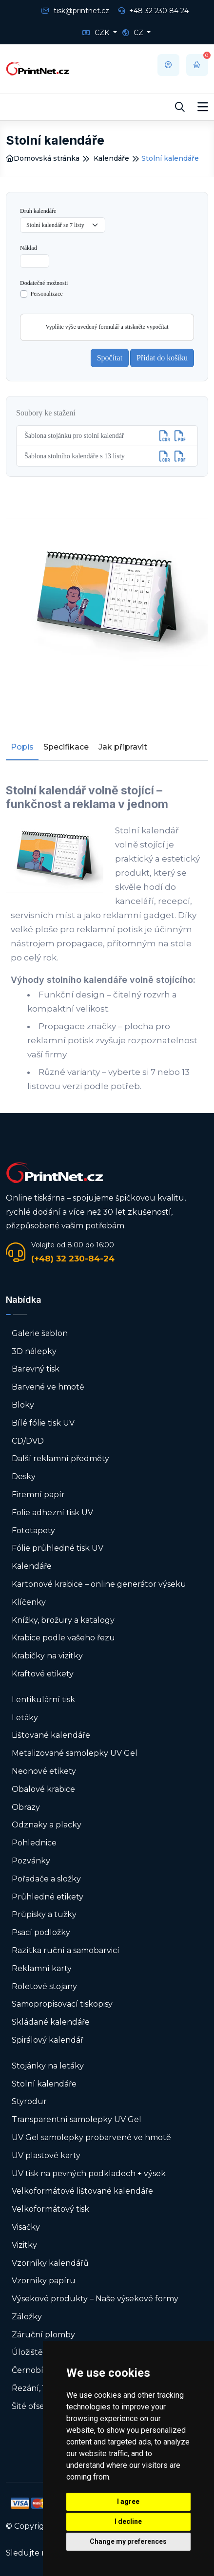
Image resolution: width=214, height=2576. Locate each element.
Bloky (23, 1405)
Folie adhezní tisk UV (52, 1512)
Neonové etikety (44, 1771)
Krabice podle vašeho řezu (63, 1637)
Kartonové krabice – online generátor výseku (99, 1584)
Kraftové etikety (43, 1673)
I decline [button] (128, 2521)
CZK (96, 32)
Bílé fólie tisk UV (43, 1423)
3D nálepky (34, 1351)
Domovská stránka (42, 158)
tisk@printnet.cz (75, 10)
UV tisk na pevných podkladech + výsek (89, 2173)
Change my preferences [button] (128, 2541)
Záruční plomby (43, 2334)
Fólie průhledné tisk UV (57, 1548)
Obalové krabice (43, 1789)
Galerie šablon (40, 1333)
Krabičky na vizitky (47, 1655)
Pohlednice (34, 1842)
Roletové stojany (44, 1986)
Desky (24, 1476)
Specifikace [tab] (66, 747)
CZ (133, 32)
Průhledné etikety (47, 1896)
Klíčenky (29, 1602)
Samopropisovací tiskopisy (62, 2004)
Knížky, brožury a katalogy (63, 1620)
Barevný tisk (35, 1368)
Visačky (26, 2227)
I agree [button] (128, 2501)
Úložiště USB (37, 2352)
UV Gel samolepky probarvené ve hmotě (91, 2137)
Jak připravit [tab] (122, 747)
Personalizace (47, 293)
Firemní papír (38, 1494)
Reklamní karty (42, 1968)
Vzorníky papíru (44, 2280)
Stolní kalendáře (44, 2083)
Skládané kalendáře (51, 2022)
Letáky (25, 1717)
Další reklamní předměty (60, 1458)
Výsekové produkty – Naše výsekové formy (95, 2298)
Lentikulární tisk (43, 1699)
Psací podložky (41, 1932)
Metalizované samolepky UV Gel (74, 1753)
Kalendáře (111, 158)
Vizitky (24, 2245)
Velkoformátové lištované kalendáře (82, 2191)
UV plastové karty (46, 2155)
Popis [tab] (22, 747)
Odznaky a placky (46, 1824)
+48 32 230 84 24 (153, 10)
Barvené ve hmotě (48, 1386)
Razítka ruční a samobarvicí (65, 1950)
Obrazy (26, 1807)
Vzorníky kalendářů (50, 2263)
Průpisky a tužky (44, 1914)
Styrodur (29, 2101)
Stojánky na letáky (48, 2065)
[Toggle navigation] (202, 107)
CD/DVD (28, 1441)
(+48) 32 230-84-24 (73, 1258)
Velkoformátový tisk (50, 2209)
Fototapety (33, 1530)
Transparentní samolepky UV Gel (76, 2119)
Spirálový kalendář (47, 2040)
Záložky (27, 2316)
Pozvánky (31, 1860)
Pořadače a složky (46, 1878)
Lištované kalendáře (51, 1735)
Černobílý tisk (38, 2370)
